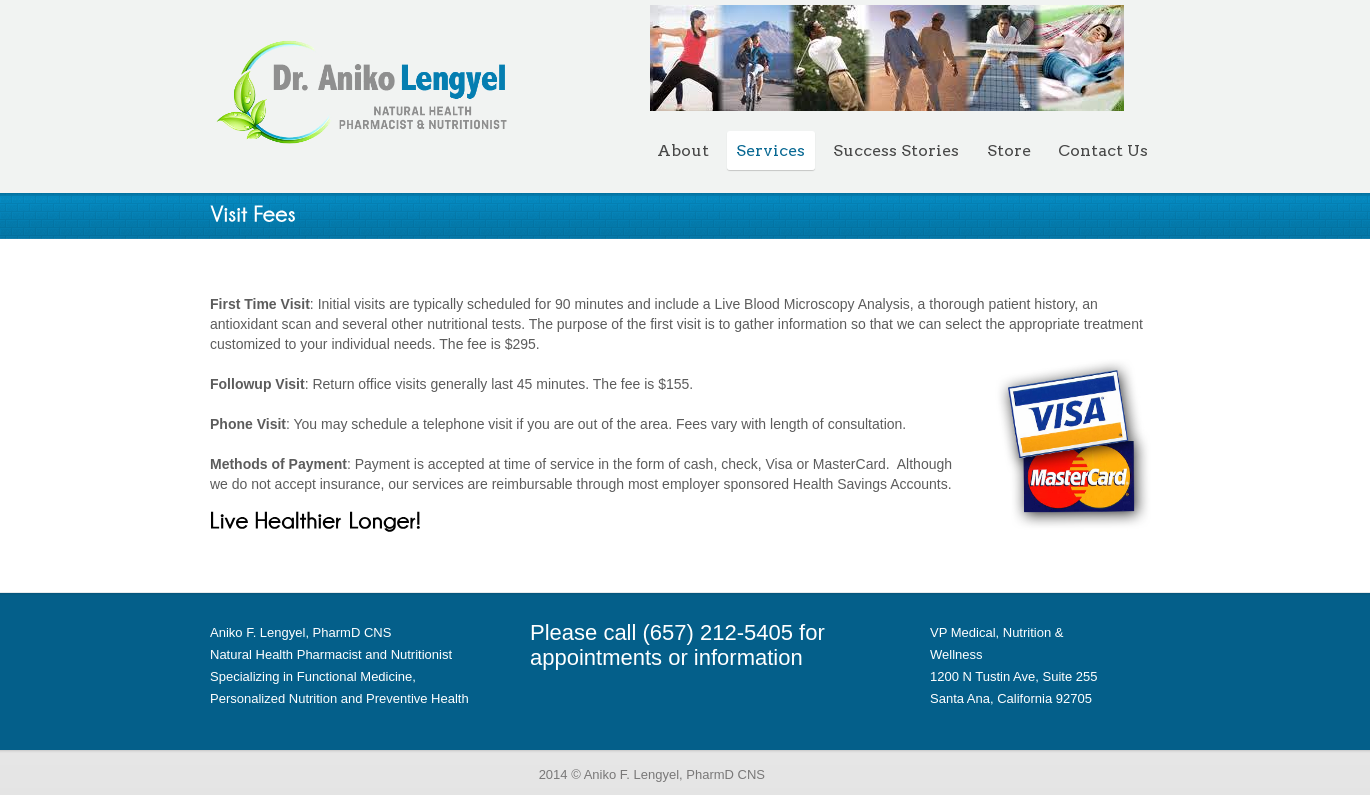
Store (1009, 150)
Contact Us (1103, 150)
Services (770, 150)
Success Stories (896, 150)
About (683, 150)
